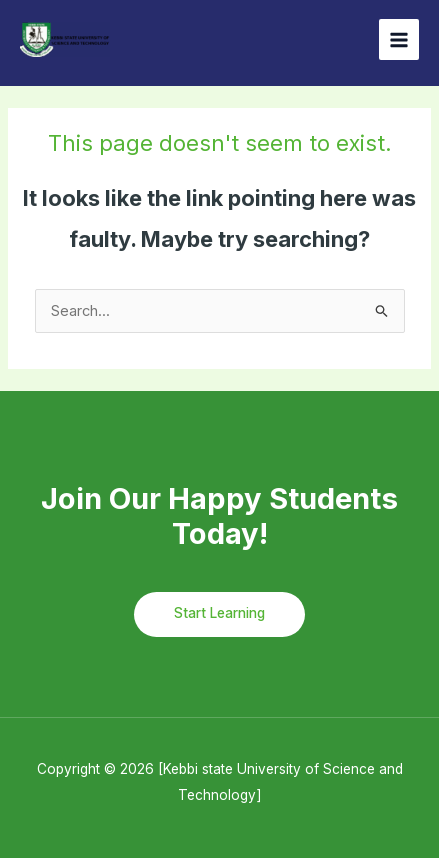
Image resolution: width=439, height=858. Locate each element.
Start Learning (219, 613)
